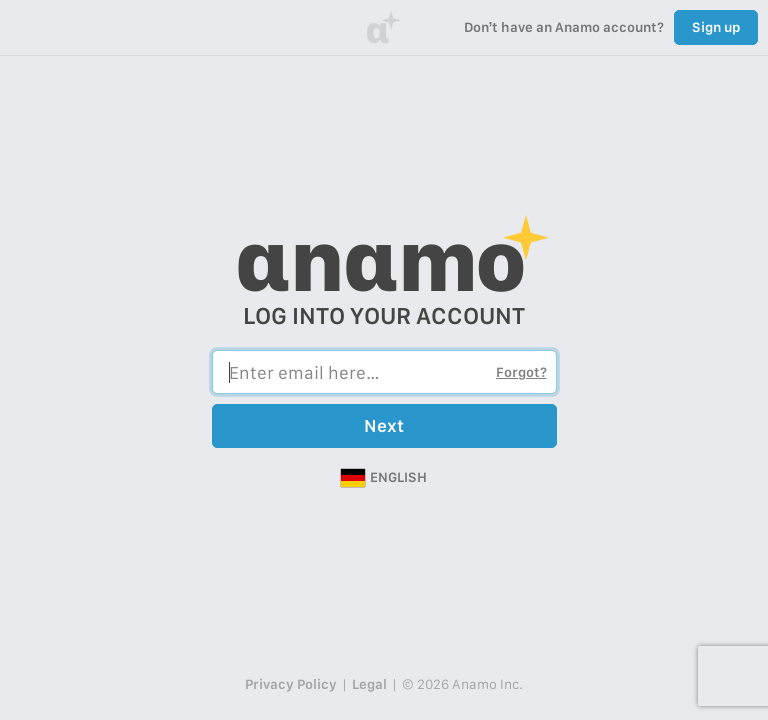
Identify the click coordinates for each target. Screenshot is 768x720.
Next (384, 425)
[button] (384, 478)
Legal (369, 684)
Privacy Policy (291, 684)
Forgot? (521, 372)
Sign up (716, 27)
